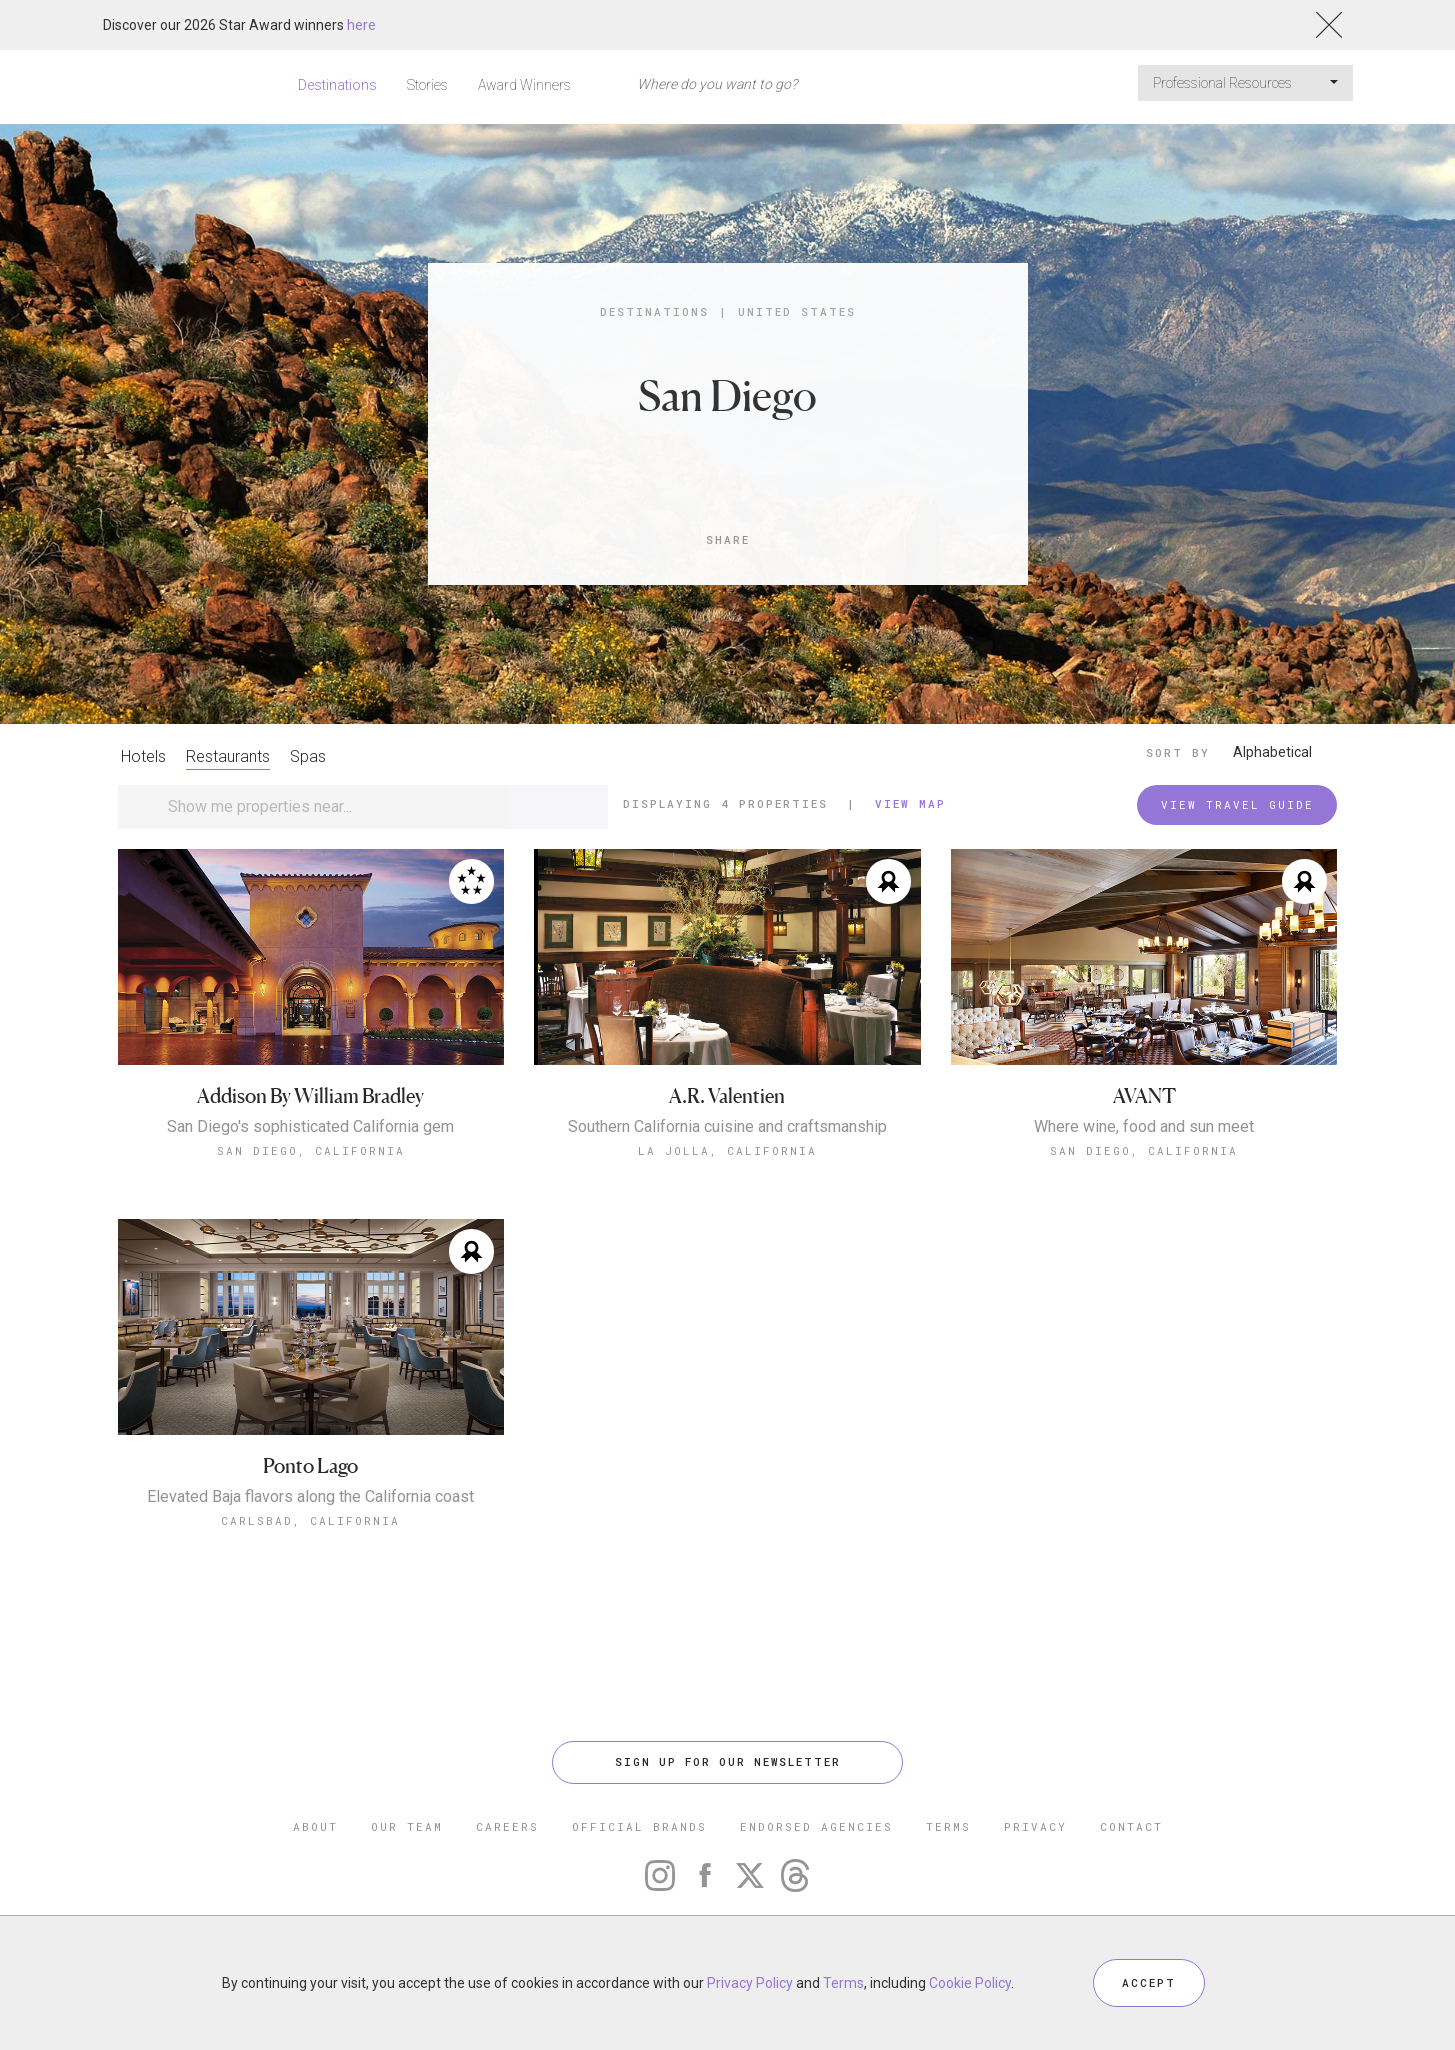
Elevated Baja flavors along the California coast (310, 1497)
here (361, 25)
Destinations (337, 85)
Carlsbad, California (310, 1520)
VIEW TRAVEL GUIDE (1237, 804)
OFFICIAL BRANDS (639, 1826)
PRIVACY (1035, 1826)
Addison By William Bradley (310, 1096)
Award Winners (524, 85)
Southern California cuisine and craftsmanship (727, 1127)
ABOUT (315, 1826)
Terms (843, 1983)
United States (797, 311)
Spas (308, 756)
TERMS (948, 1826)
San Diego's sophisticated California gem (310, 1127)
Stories (427, 85)
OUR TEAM (407, 1826)
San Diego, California (311, 1150)
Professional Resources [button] (1245, 83)
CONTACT (1131, 1826)
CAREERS (507, 1826)
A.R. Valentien (727, 1096)
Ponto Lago (310, 1466)
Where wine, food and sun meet (1144, 1127)
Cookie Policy (970, 1983)
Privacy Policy (750, 1983)
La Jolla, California (727, 1150)
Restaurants (228, 756)
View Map (910, 803)
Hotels (143, 756)
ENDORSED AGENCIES (816, 1826)
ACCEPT (1149, 1982)
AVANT (1144, 1096)
